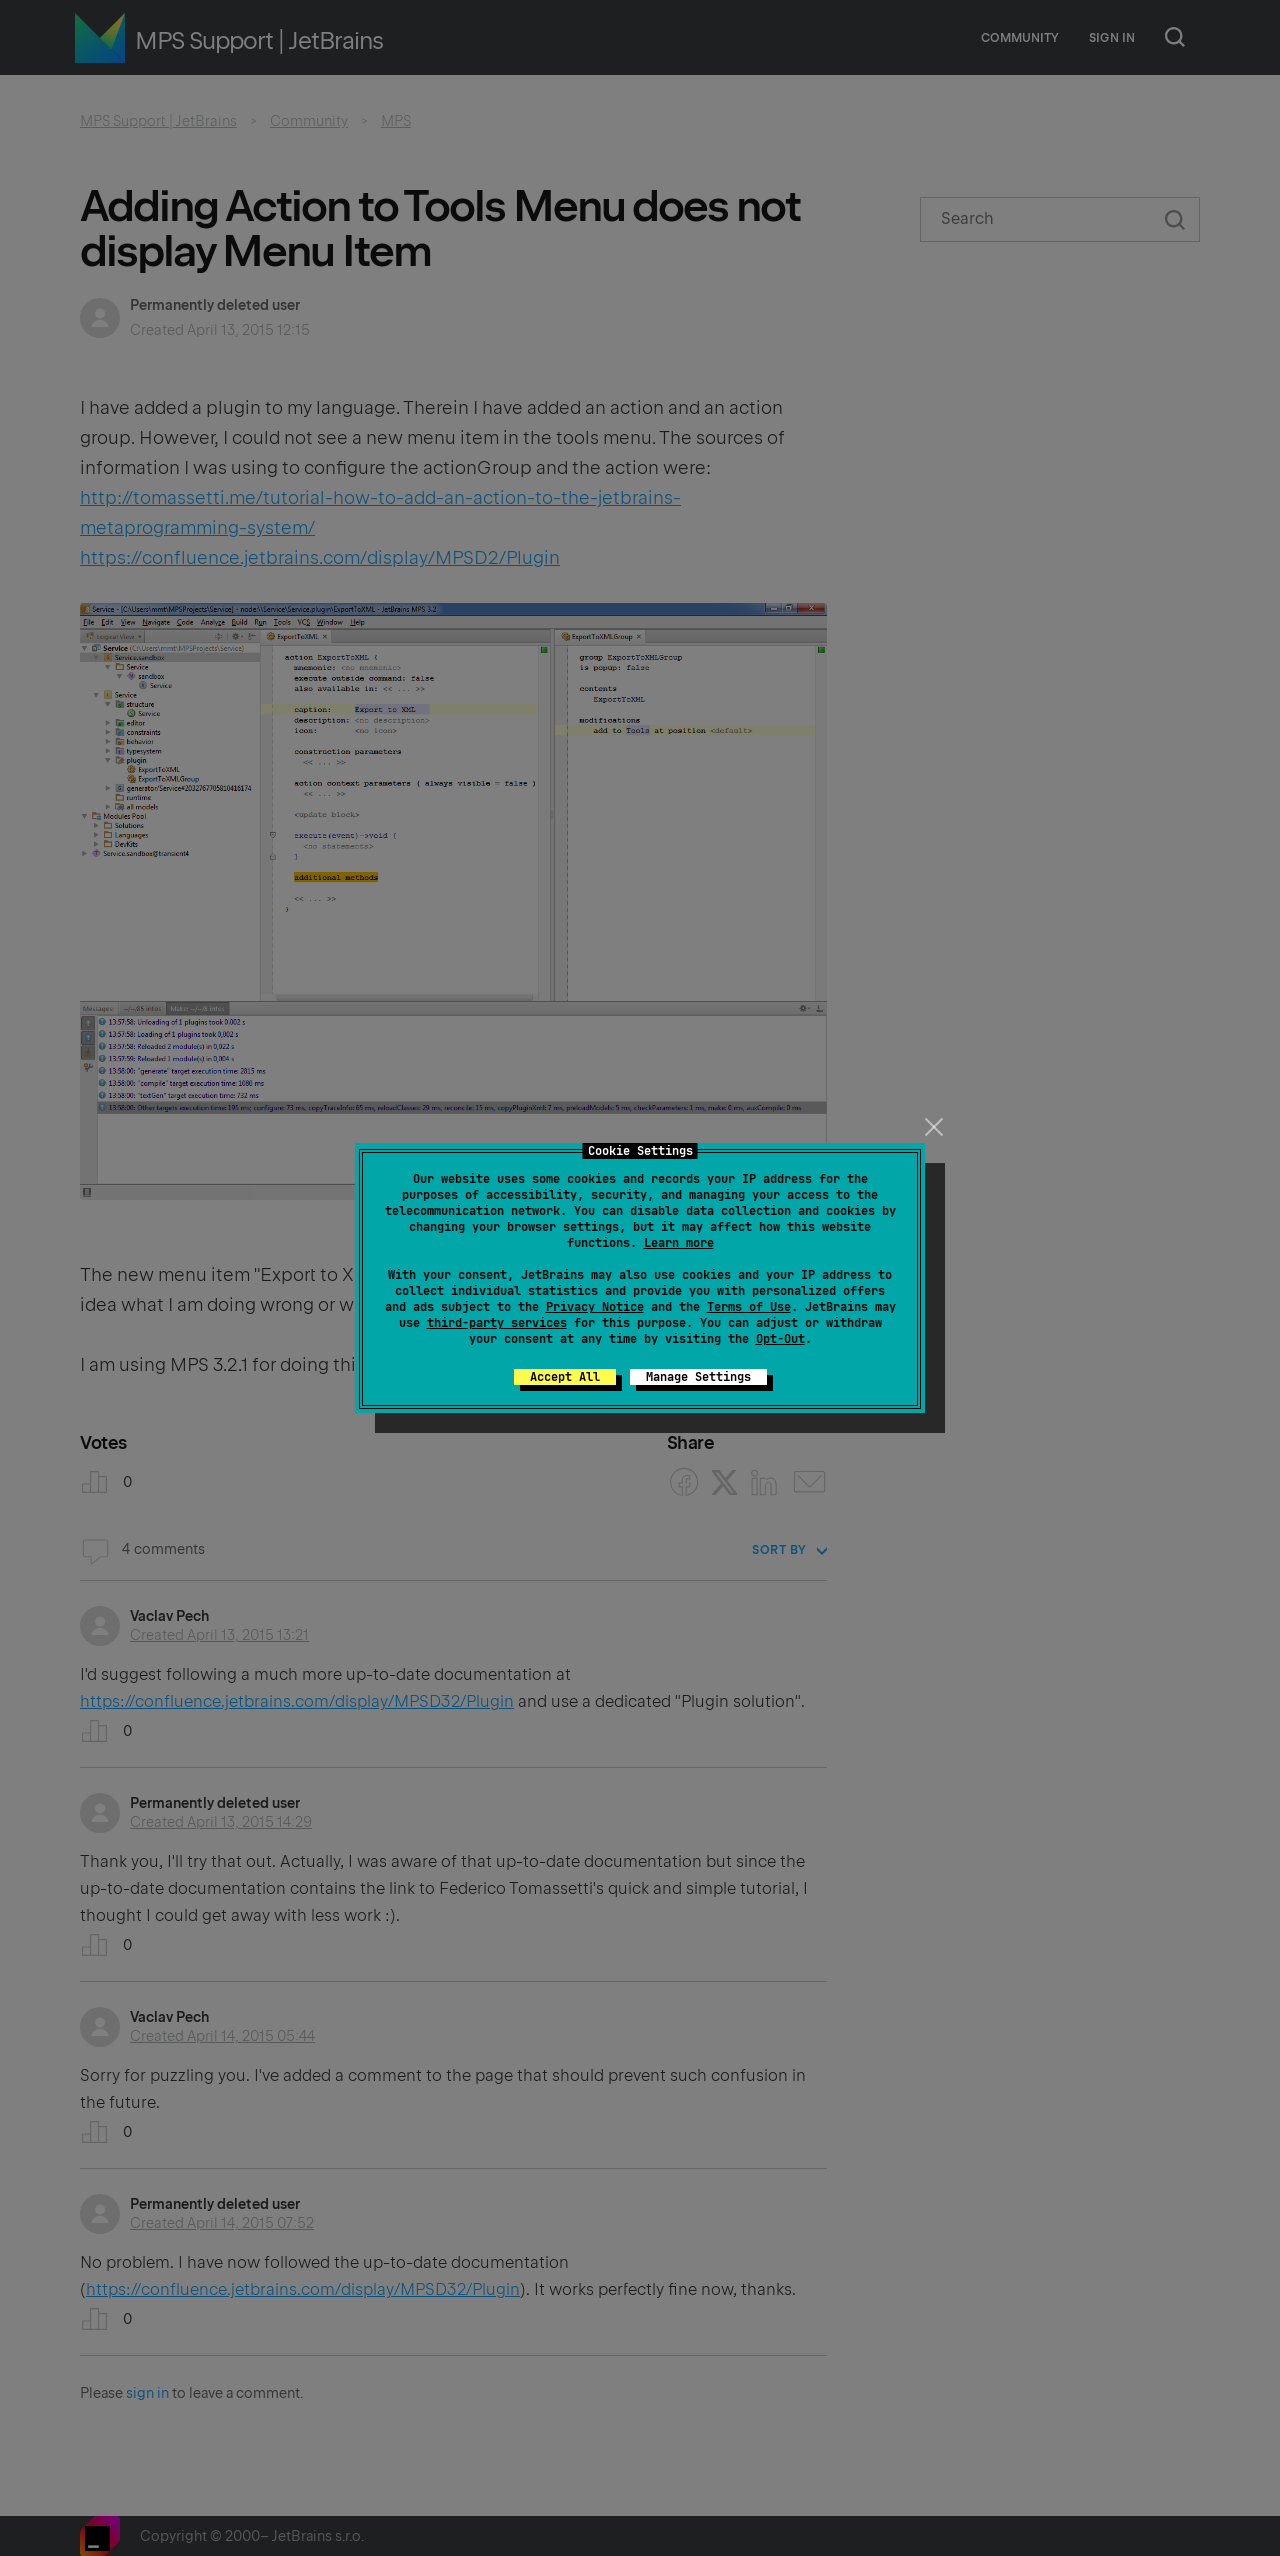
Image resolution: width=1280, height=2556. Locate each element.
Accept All (565, 1377)
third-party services (497, 1323)
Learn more (679, 1243)
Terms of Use (749, 1307)
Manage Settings (698, 1377)
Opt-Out (780, 1339)
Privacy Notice (595, 1307)
